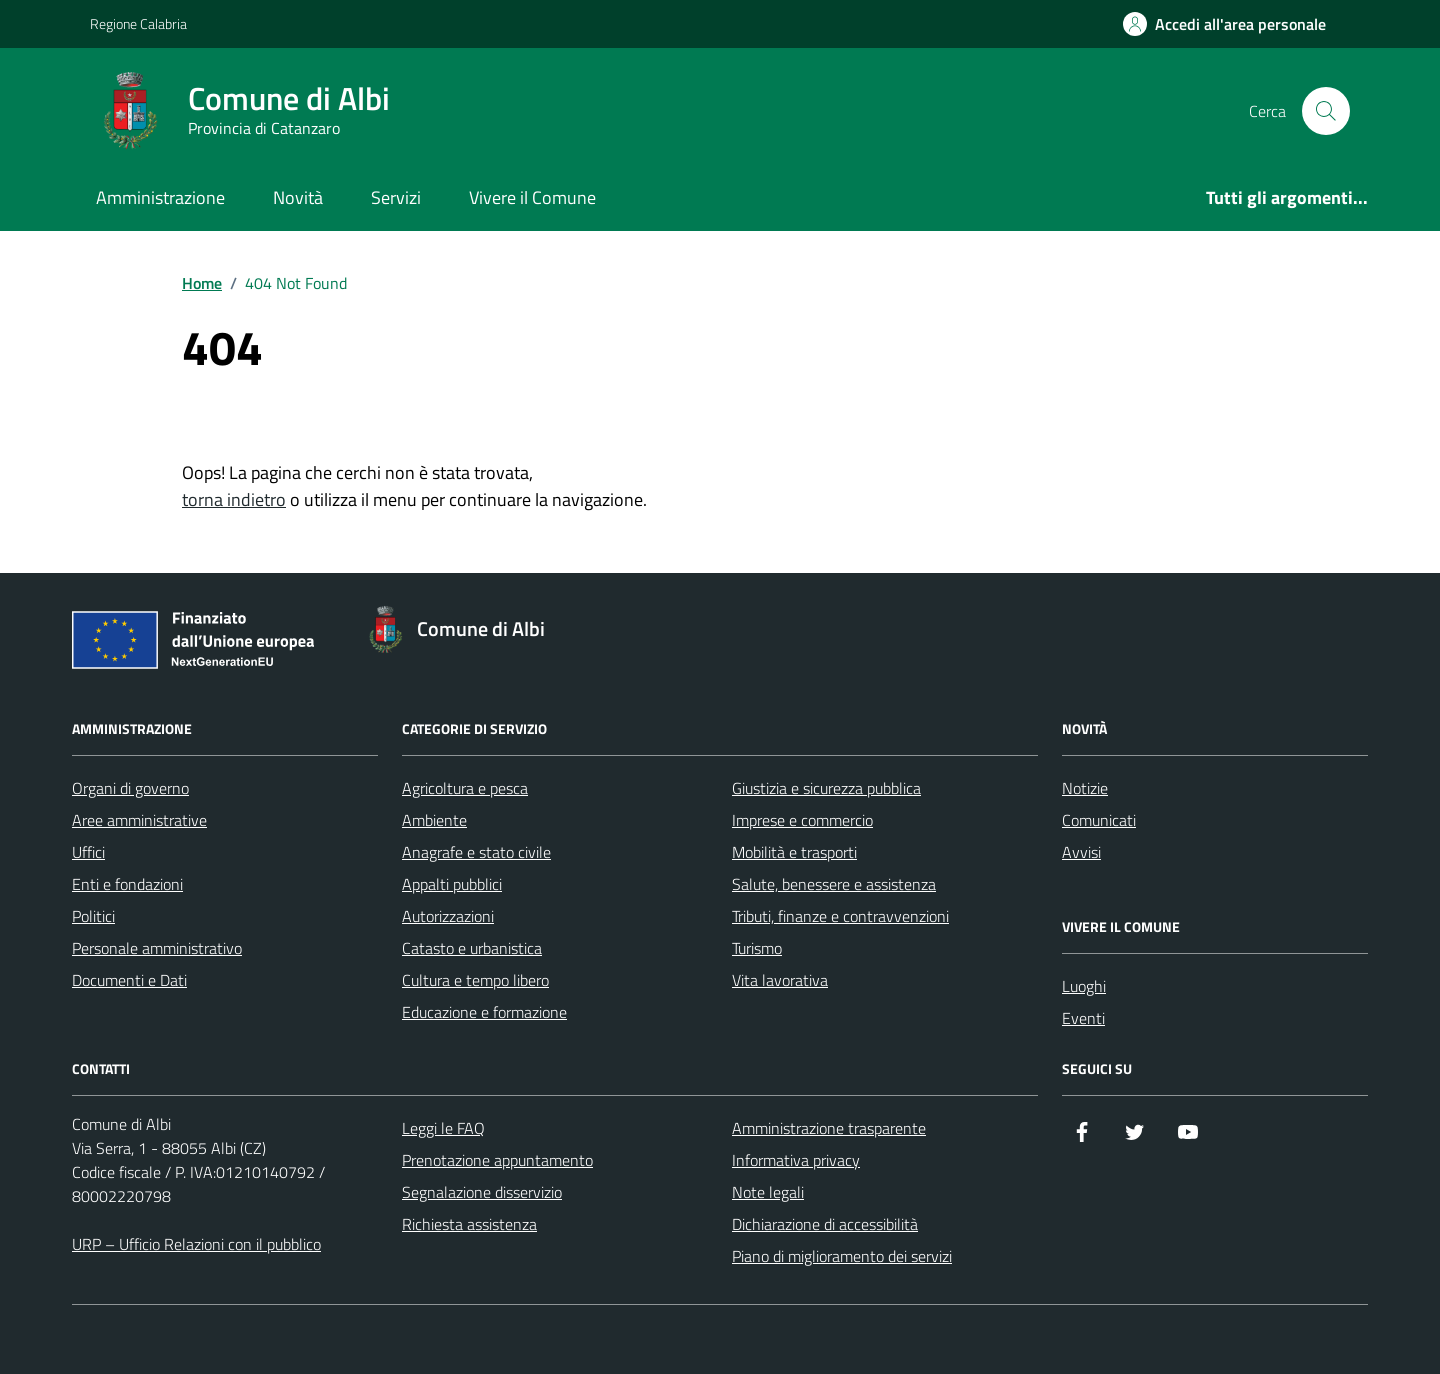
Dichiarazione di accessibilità (825, 1224)
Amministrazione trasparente (829, 1128)
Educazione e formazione (484, 1012)
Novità (298, 197)
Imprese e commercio (802, 820)
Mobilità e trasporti (794, 852)
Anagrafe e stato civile (476, 852)
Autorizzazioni (448, 916)
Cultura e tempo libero (475, 980)
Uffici (88, 852)
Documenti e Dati (129, 980)
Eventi (1083, 1018)
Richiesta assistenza (469, 1224)
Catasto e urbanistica (472, 948)
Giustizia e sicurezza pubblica (826, 788)
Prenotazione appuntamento (497, 1160)
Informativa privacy (796, 1160)
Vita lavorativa (780, 980)
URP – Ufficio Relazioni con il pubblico (196, 1244)
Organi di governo (130, 788)
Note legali (768, 1192)
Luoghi (1084, 986)
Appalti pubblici (452, 884)
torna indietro (234, 499)
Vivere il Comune (532, 197)
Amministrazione (160, 197)
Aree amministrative (139, 820)
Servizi (396, 197)
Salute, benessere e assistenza (834, 884)
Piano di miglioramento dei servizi (842, 1256)
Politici (93, 916)
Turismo (757, 948)
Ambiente (434, 820)
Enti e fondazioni (127, 884)
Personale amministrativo (157, 948)
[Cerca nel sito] (1326, 111)
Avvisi (1081, 852)
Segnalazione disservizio (482, 1192)
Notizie (1085, 788)
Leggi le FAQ (443, 1128)
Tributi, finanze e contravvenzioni (840, 916)
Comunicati (1099, 820)
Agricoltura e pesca (465, 788)
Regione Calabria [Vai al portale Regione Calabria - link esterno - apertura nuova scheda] (138, 23)
